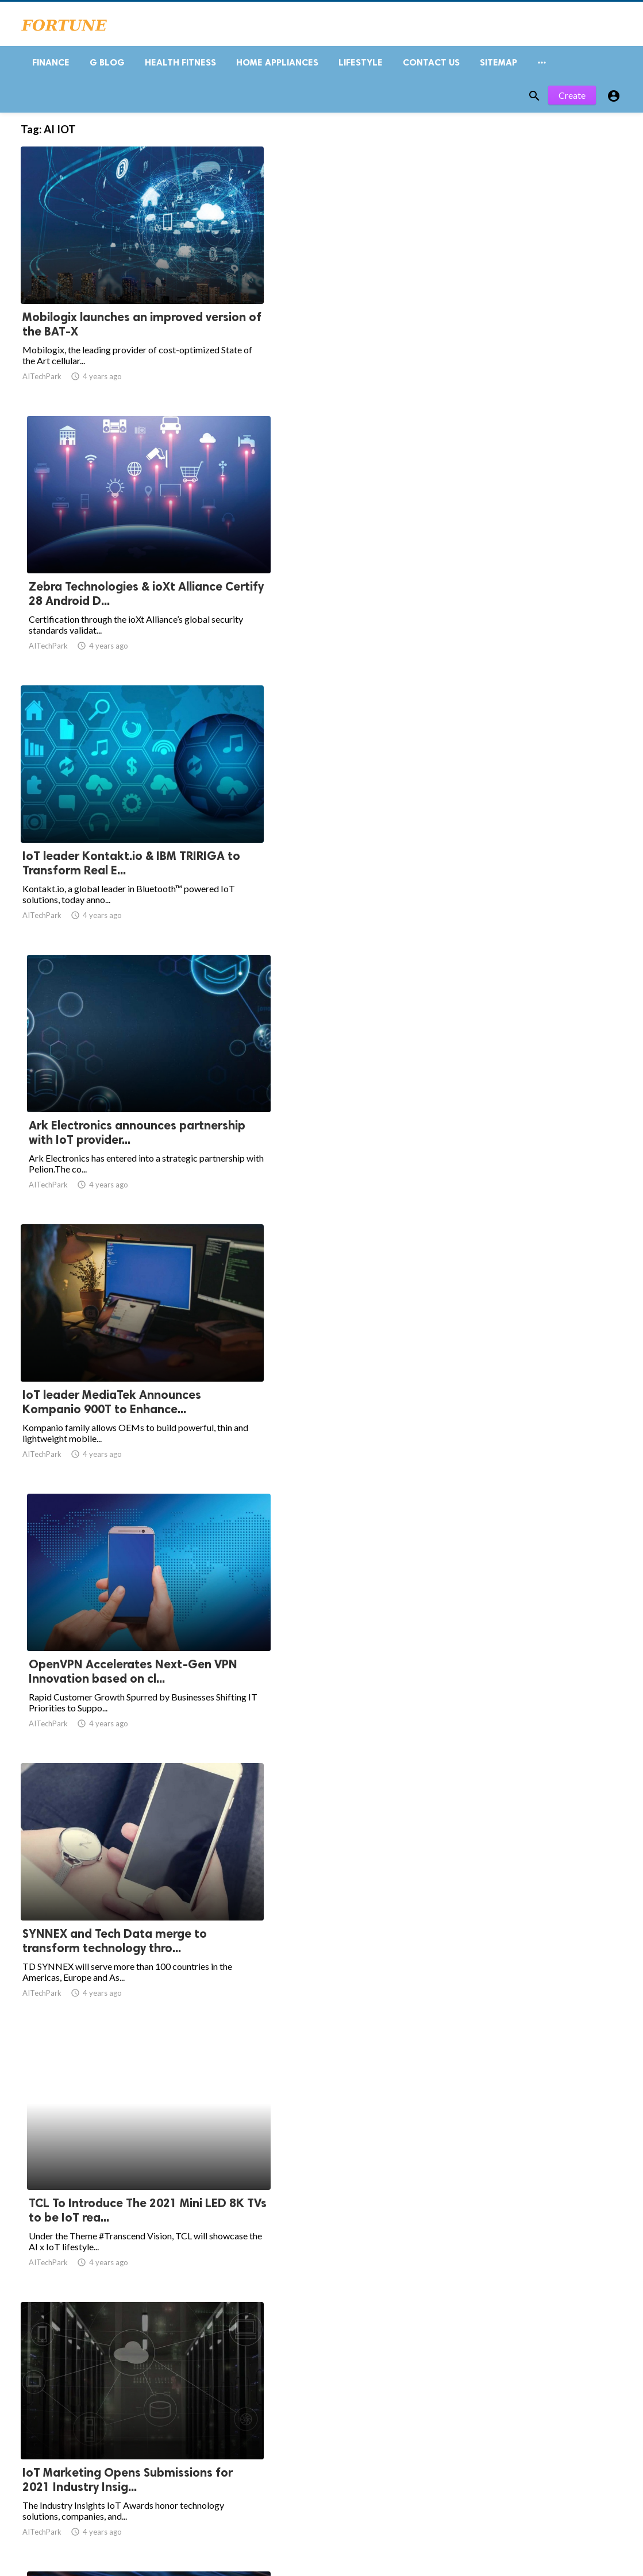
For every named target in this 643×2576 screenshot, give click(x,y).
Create (572, 102)
